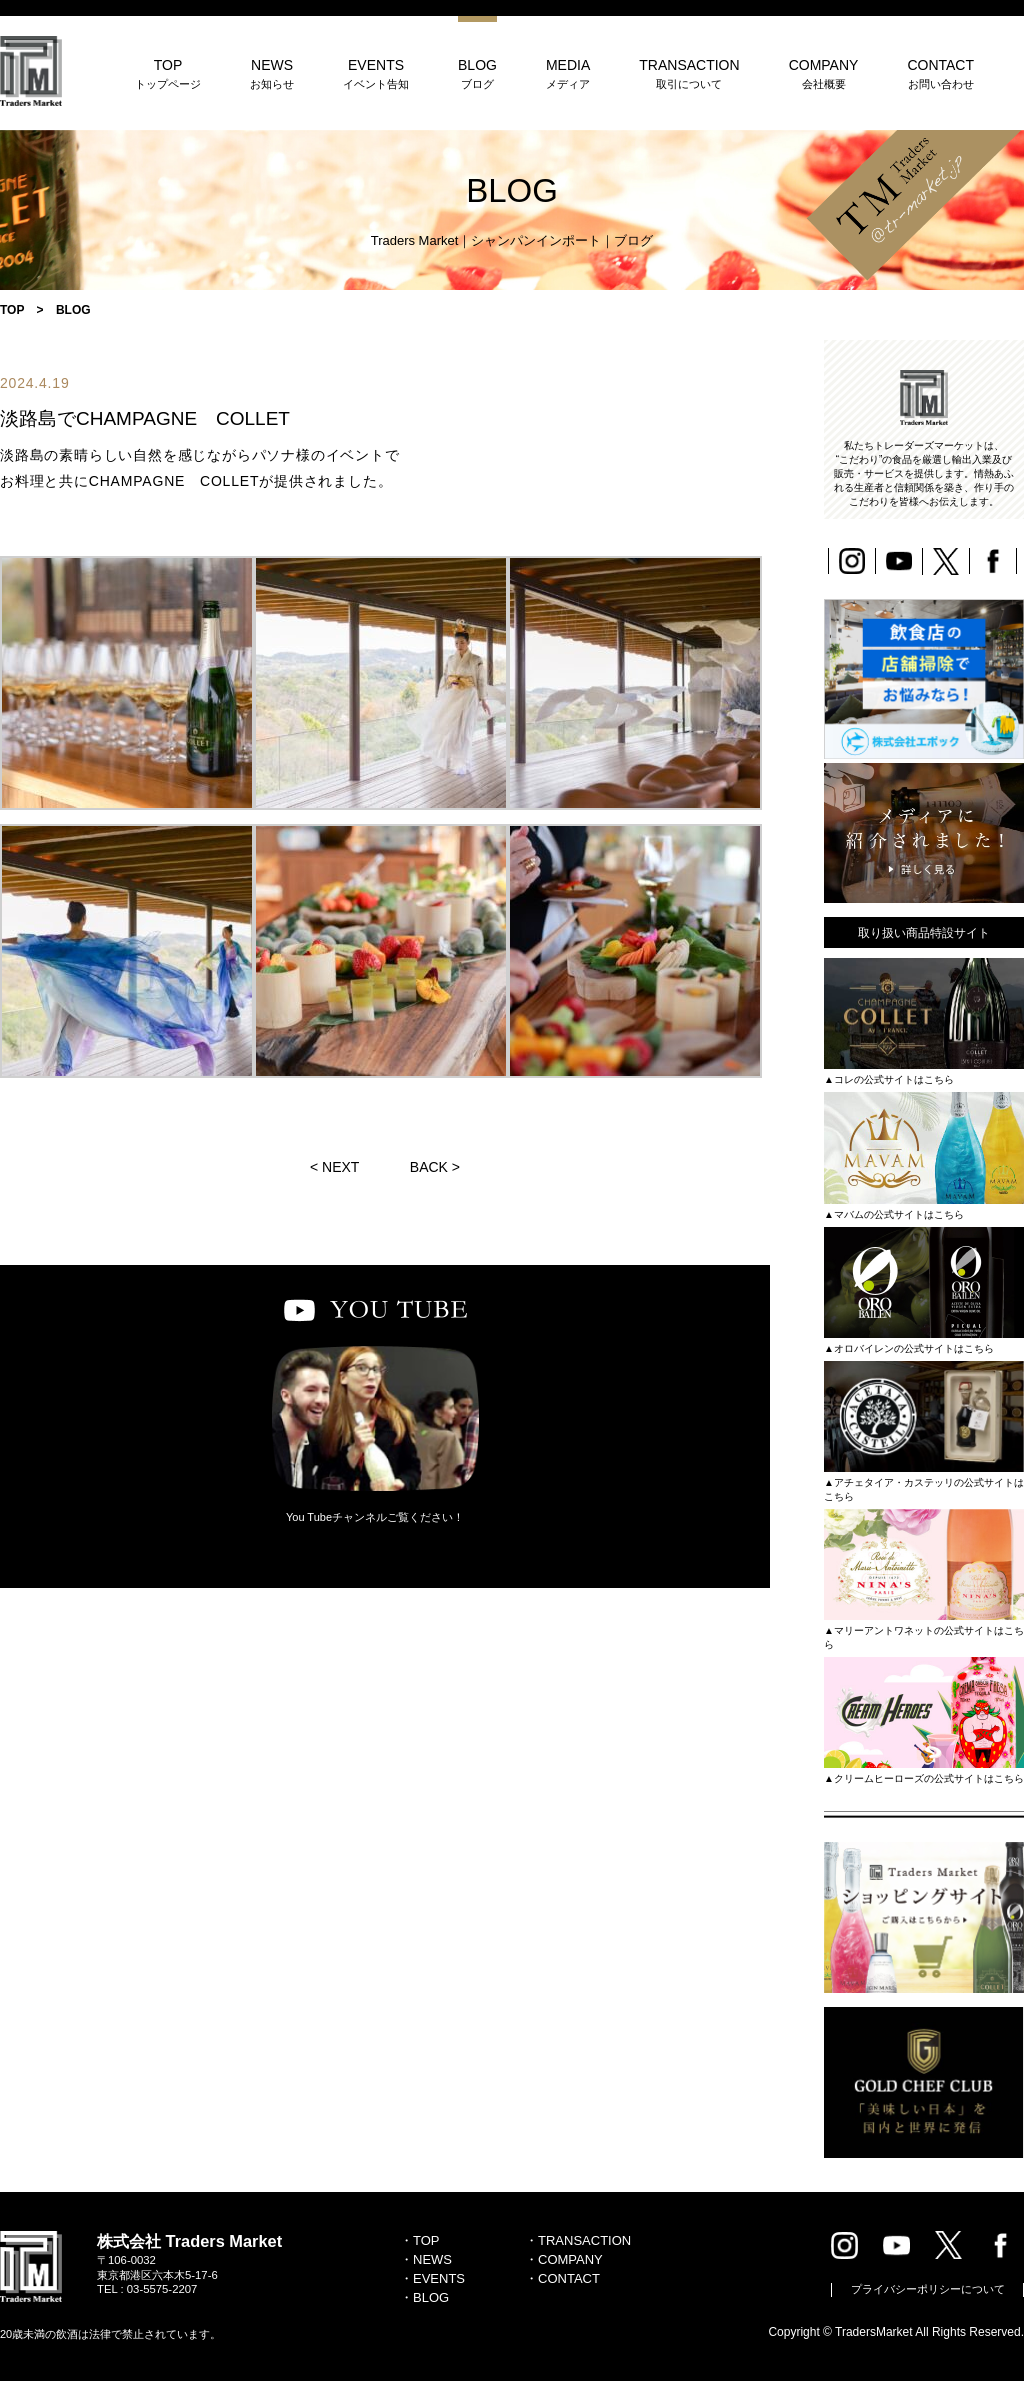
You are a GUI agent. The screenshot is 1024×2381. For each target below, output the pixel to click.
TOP (168, 73)
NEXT (340, 1167)
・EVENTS (432, 2278)
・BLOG (424, 2297)
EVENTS (376, 73)
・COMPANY (564, 2259)
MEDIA (568, 73)
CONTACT (940, 73)
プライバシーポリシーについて (928, 2289)
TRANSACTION (689, 73)
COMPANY (824, 73)
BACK (429, 1167)
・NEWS (426, 2259)
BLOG (477, 73)
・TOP (420, 2240)
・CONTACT (562, 2278)
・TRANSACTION (578, 2240)
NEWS (272, 73)
